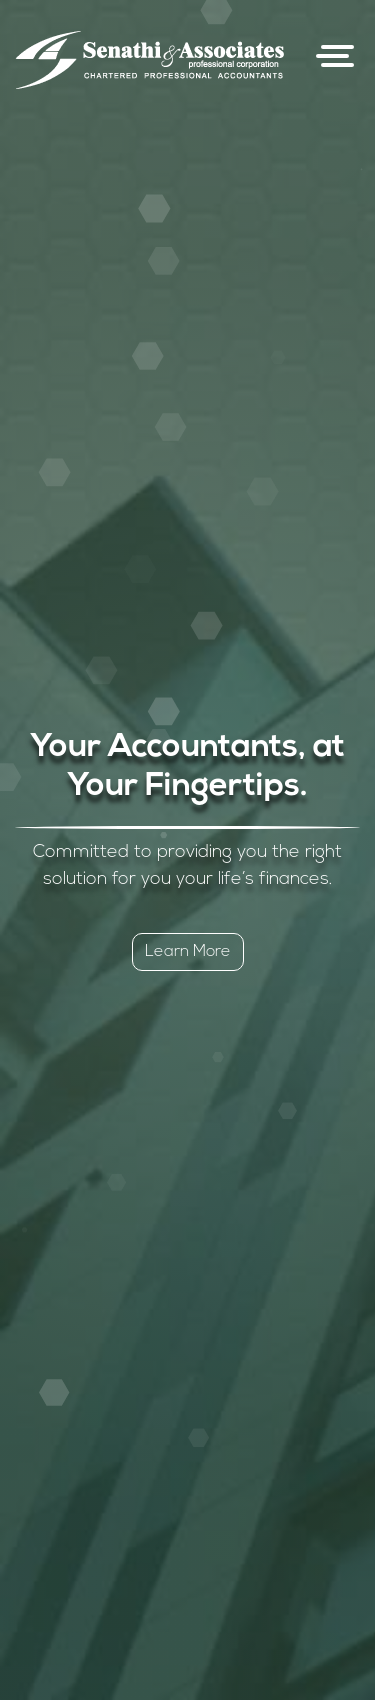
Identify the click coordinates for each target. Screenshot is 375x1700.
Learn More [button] (188, 952)
